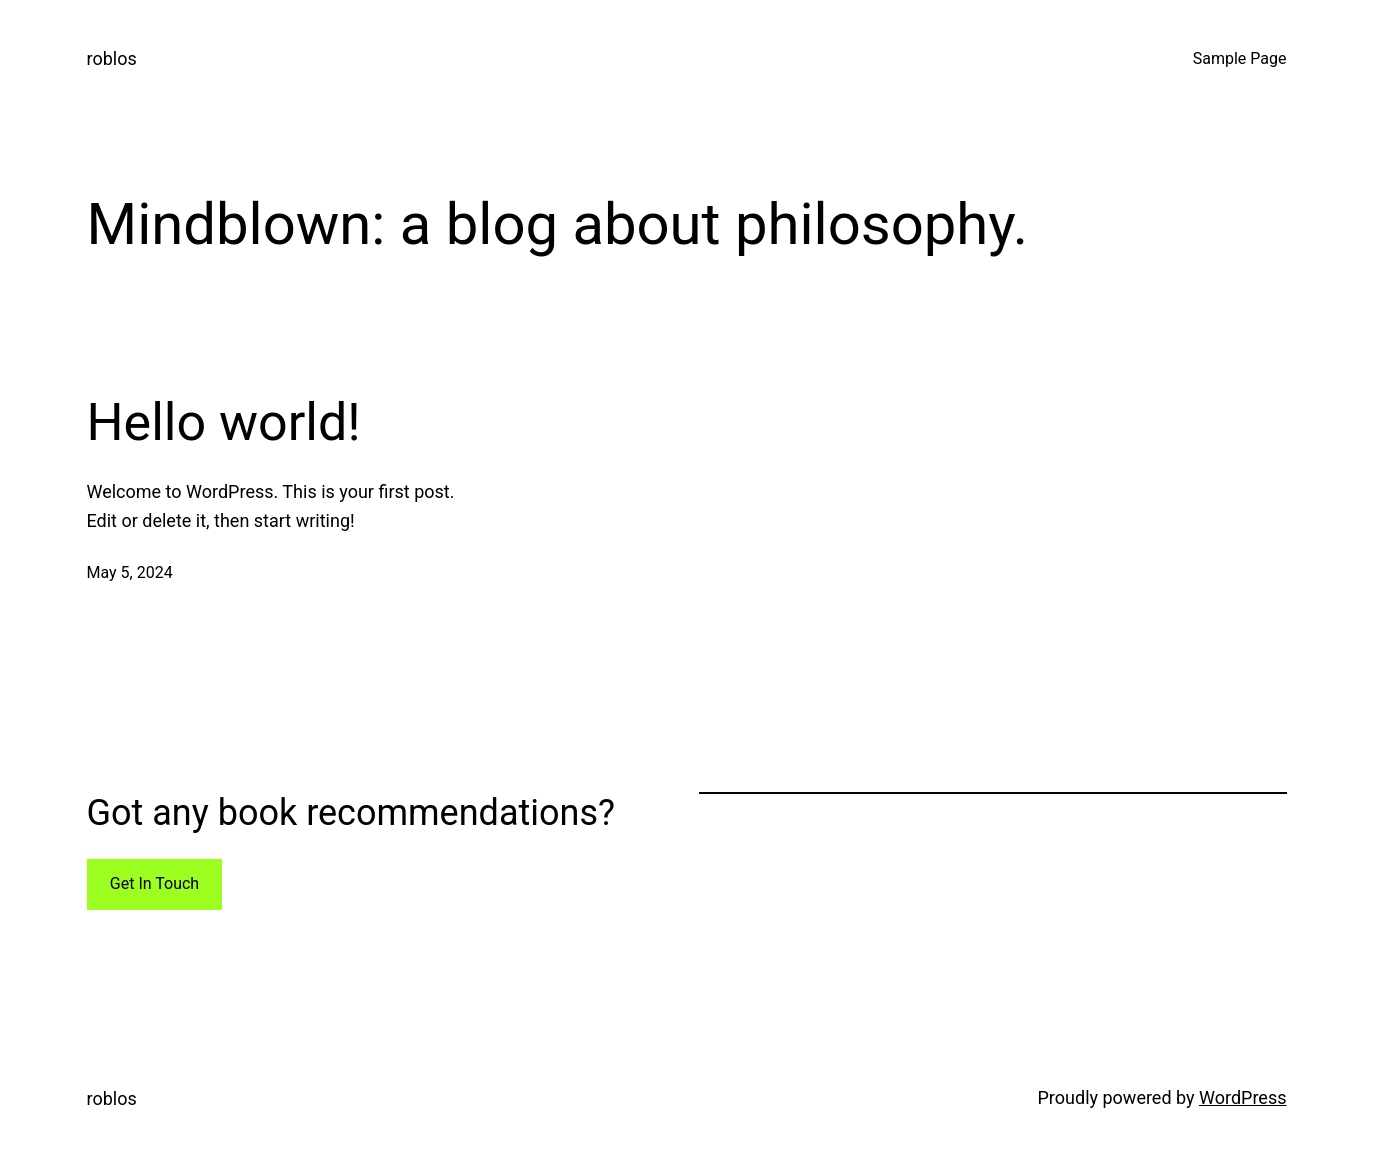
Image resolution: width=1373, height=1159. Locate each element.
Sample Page (1240, 58)
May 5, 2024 (130, 572)
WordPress (1242, 1097)
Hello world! (224, 422)
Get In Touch (154, 883)
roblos (112, 58)
